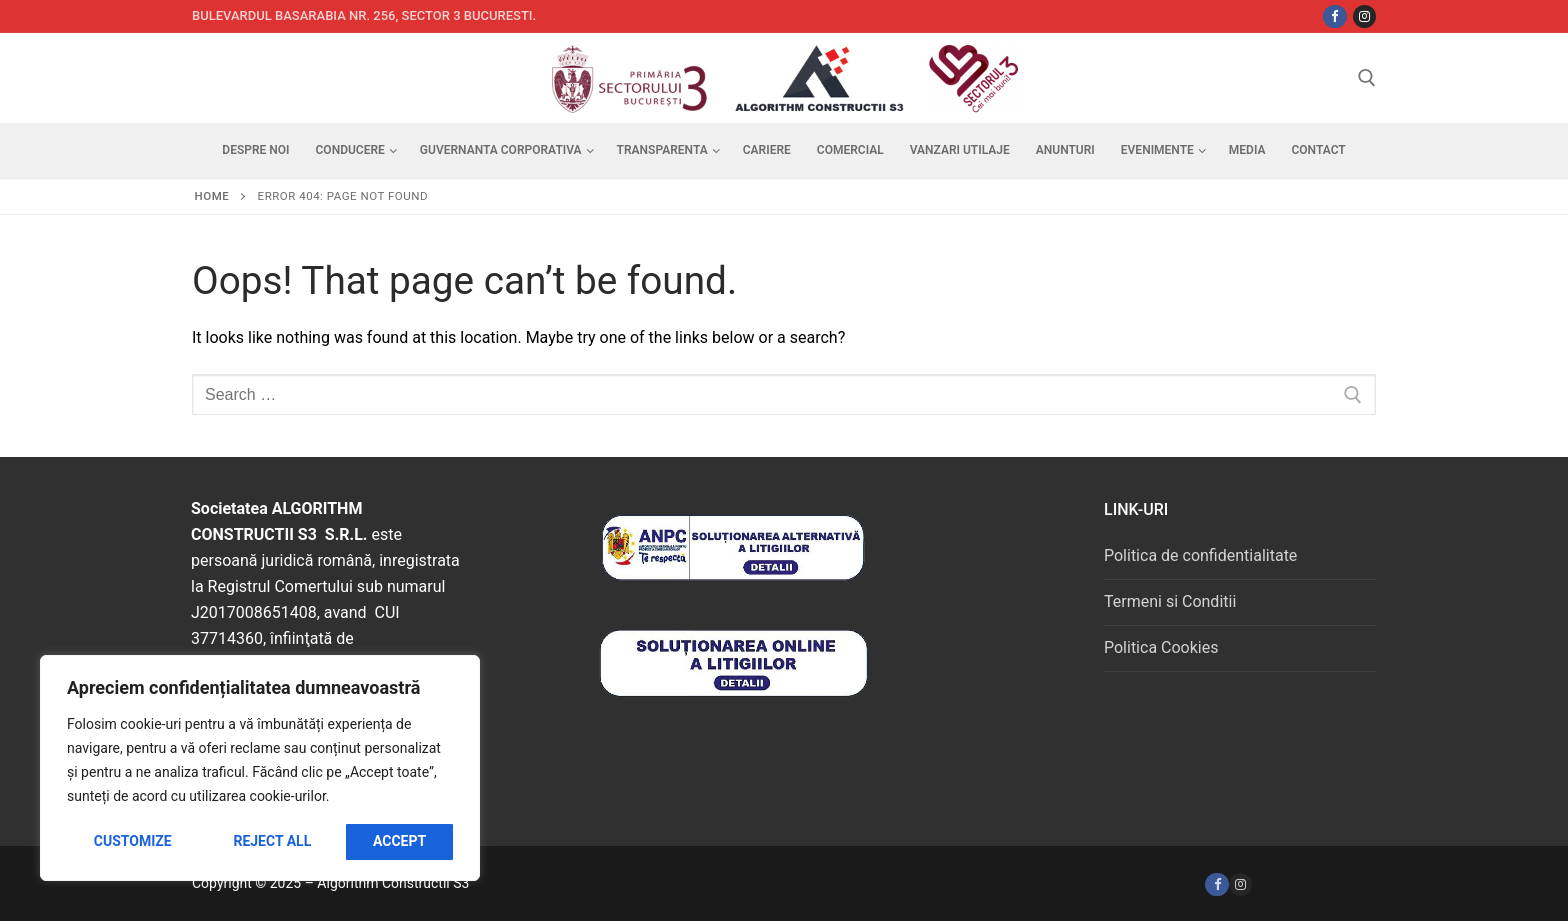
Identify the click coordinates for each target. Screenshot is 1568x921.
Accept (399, 841)
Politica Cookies (1161, 647)
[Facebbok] (1334, 16)
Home (212, 196)
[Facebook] (1216, 884)
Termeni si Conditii (1170, 601)
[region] (260, 768)
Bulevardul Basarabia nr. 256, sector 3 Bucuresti (362, 15)
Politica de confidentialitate (1200, 555)
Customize (133, 841)
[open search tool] (1367, 78)
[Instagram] (1364, 16)
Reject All (272, 841)
